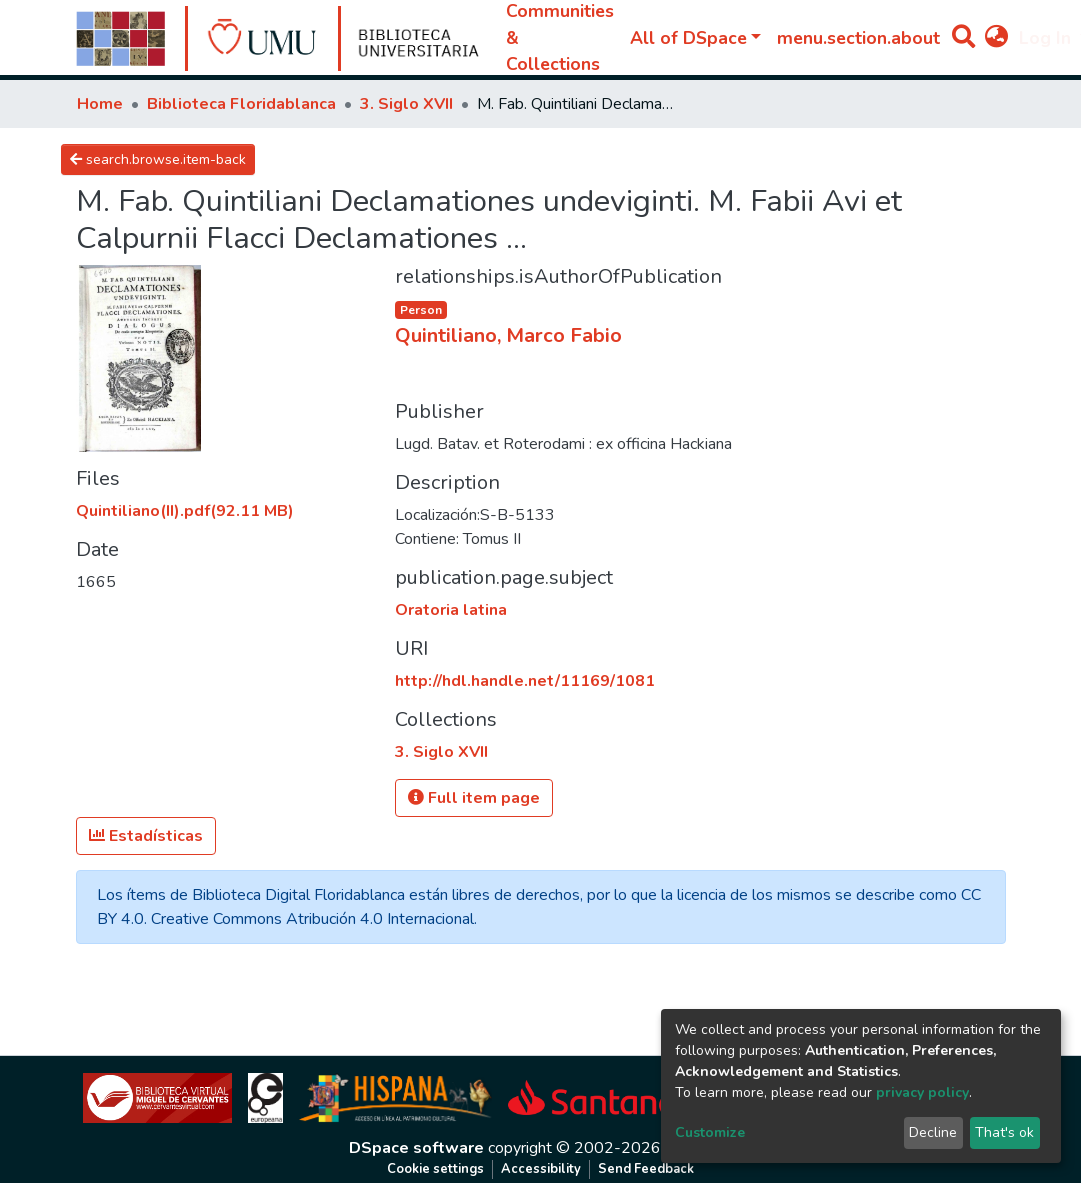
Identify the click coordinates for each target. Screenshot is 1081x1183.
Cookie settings (435, 1169)
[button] (996, 38)
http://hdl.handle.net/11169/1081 (525, 681)
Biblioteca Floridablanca (241, 104)
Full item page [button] (474, 798)
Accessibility (541, 1169)
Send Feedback (646, 1169)
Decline (933, 1132)
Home (100, 104)
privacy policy (922, 1092)
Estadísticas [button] (146, 836)
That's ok (1004, 1132)
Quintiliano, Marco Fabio (508, 335)
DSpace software (416, 1148)
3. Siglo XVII (406, 104)
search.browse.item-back (158, 159)
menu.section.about (858, 38)
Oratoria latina (451, 610)
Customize (710, 1132)
